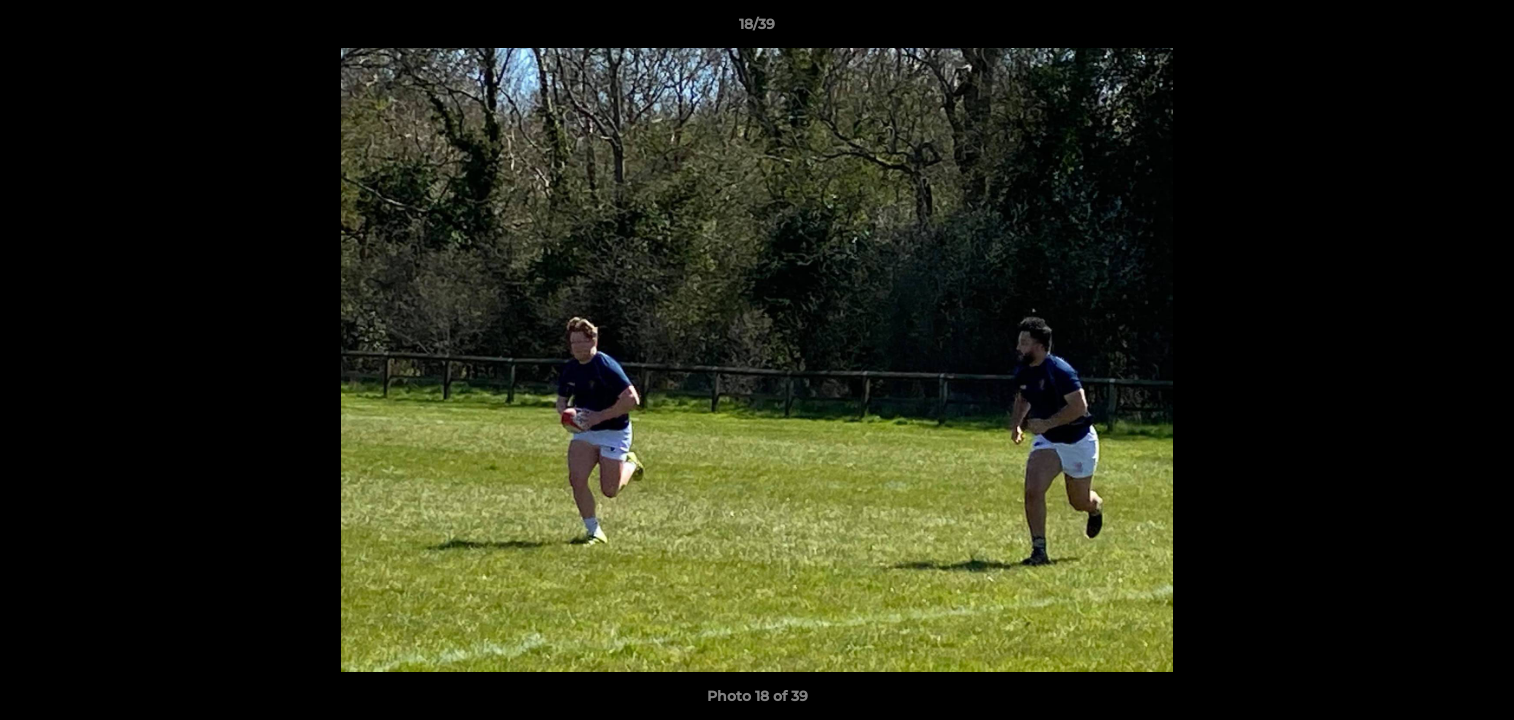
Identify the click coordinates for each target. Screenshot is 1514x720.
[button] (1478, 29)
